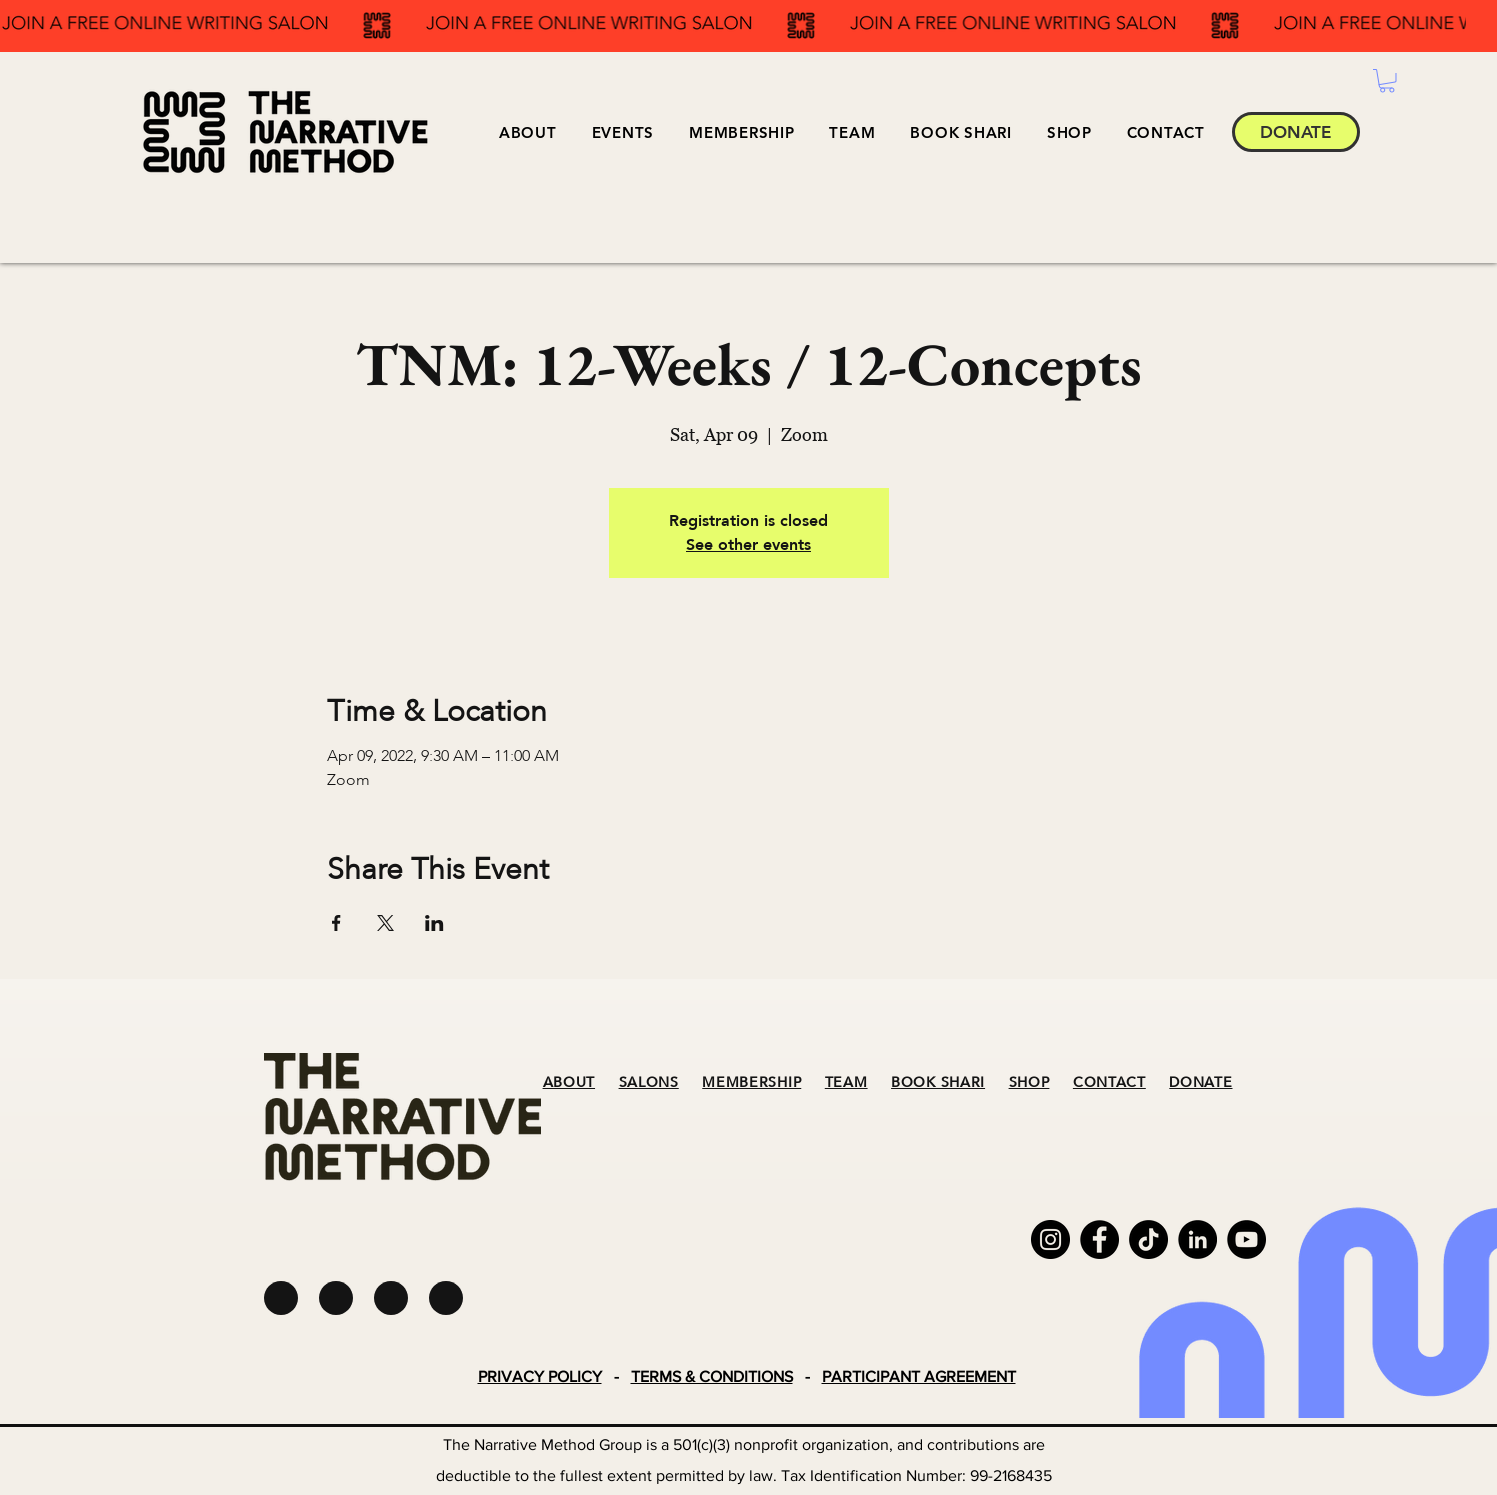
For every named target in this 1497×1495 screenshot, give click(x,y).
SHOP (1029, 1082)
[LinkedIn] (1197, 1239)
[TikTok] (1148, 1239)
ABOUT (569, 1082)
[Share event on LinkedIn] (434, 923)
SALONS (649, 1082)
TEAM (846, 1082)
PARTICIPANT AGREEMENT (919, 1376)
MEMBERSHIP (751, 1082)
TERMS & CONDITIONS (712, 1376)
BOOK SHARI (938, 1082)
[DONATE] (1296, 132)
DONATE (1200, 1082)
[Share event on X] (385, 923)
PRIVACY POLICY (540, 1376)
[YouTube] (1246, 1239)
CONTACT (1109, 1082)
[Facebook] (1099, 1239)
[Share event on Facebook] (336, 923)
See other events (748, 545)
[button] (622, 132)
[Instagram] (1050, 1239)
